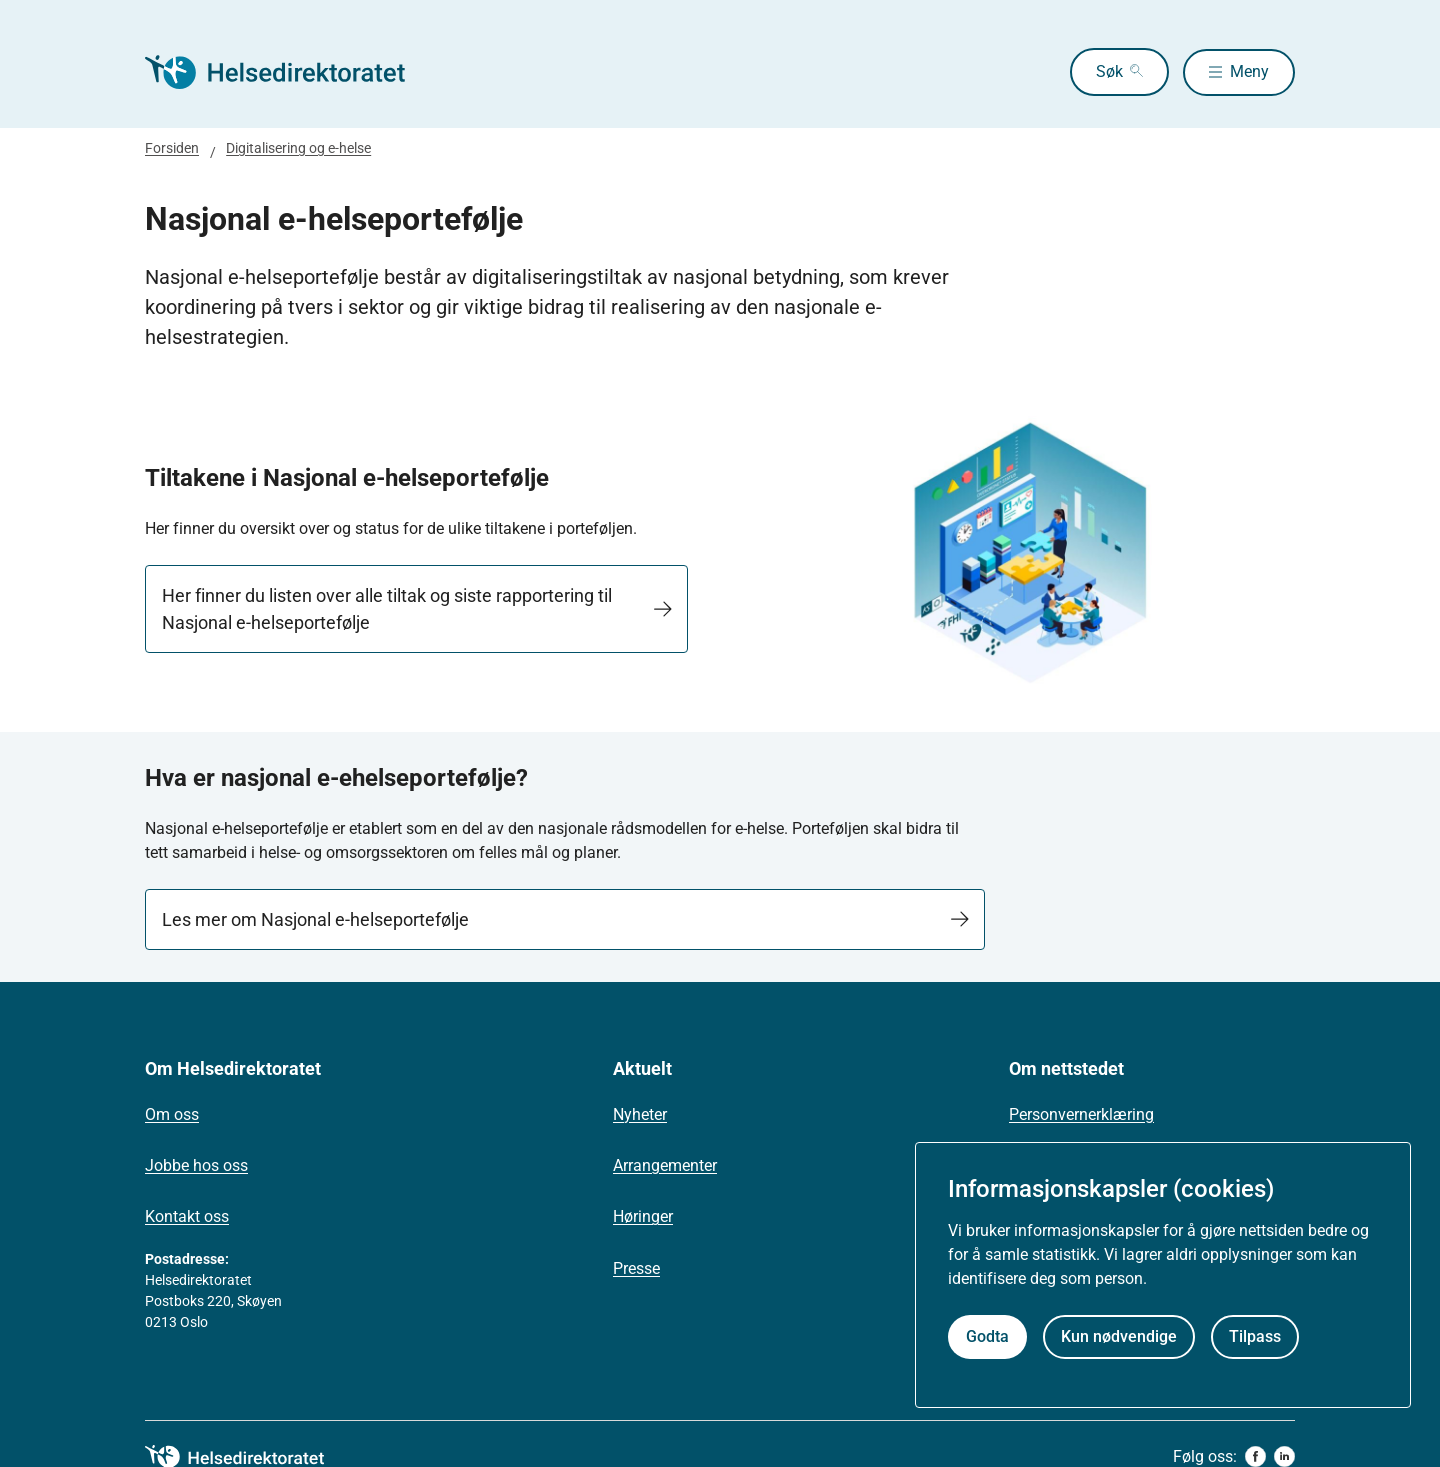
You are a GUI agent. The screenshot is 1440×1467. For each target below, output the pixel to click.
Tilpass (1255, 1336)
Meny (1249, 71)
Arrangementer (665, 1165)
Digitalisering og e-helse (298, 148)
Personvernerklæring (1081, 1114)
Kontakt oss (187, 1216)
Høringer (643, 1216)
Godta (987, 1336)
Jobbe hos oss (196, 1165)
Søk (1105, 71)
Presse (636, 1268)
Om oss (172, 1114)
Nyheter (640, 1114)
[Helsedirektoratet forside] (289, 72)
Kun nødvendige (1119, 1336)
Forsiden (172, 148)
